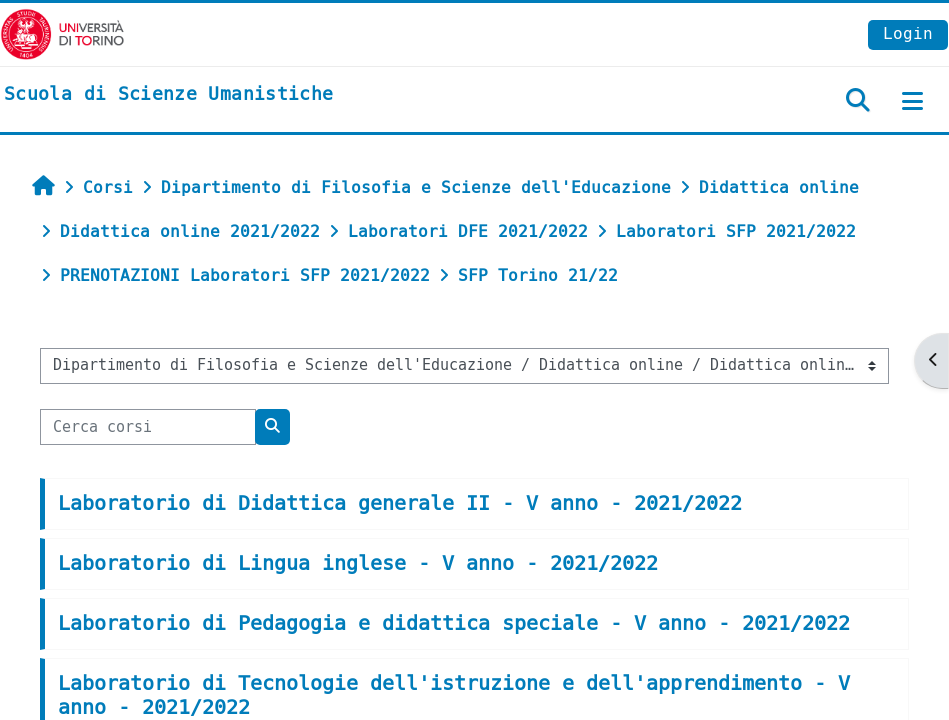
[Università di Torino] (62, 33)
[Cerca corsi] (148, 427)
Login (908, 33)
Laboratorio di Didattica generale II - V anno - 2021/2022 (400, 503)
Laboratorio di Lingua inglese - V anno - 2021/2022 (358, 563)
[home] (168, 95)
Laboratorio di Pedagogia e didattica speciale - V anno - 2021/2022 (454, 623)
